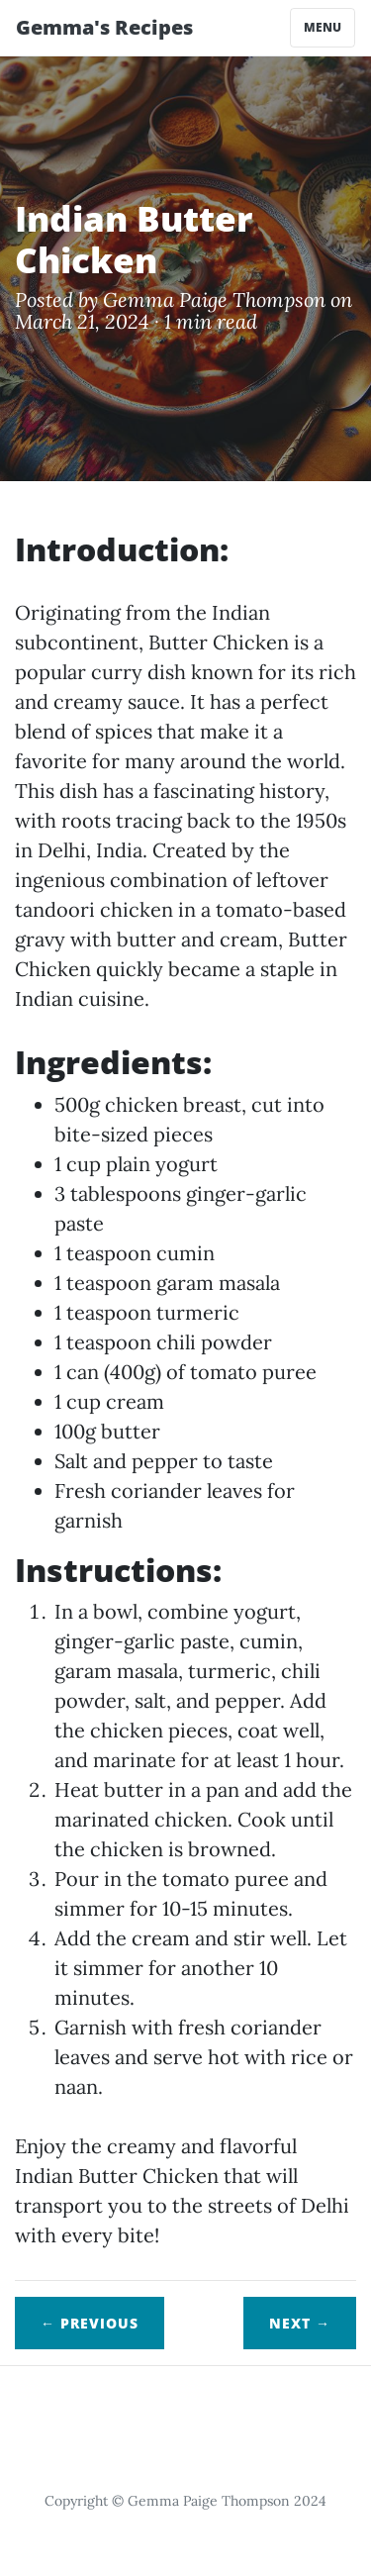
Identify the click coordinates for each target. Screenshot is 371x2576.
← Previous (90, 2323)
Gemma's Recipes (104, 27)
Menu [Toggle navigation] (322, 27)
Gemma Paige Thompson (214, 299)
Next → (299, 2323)
